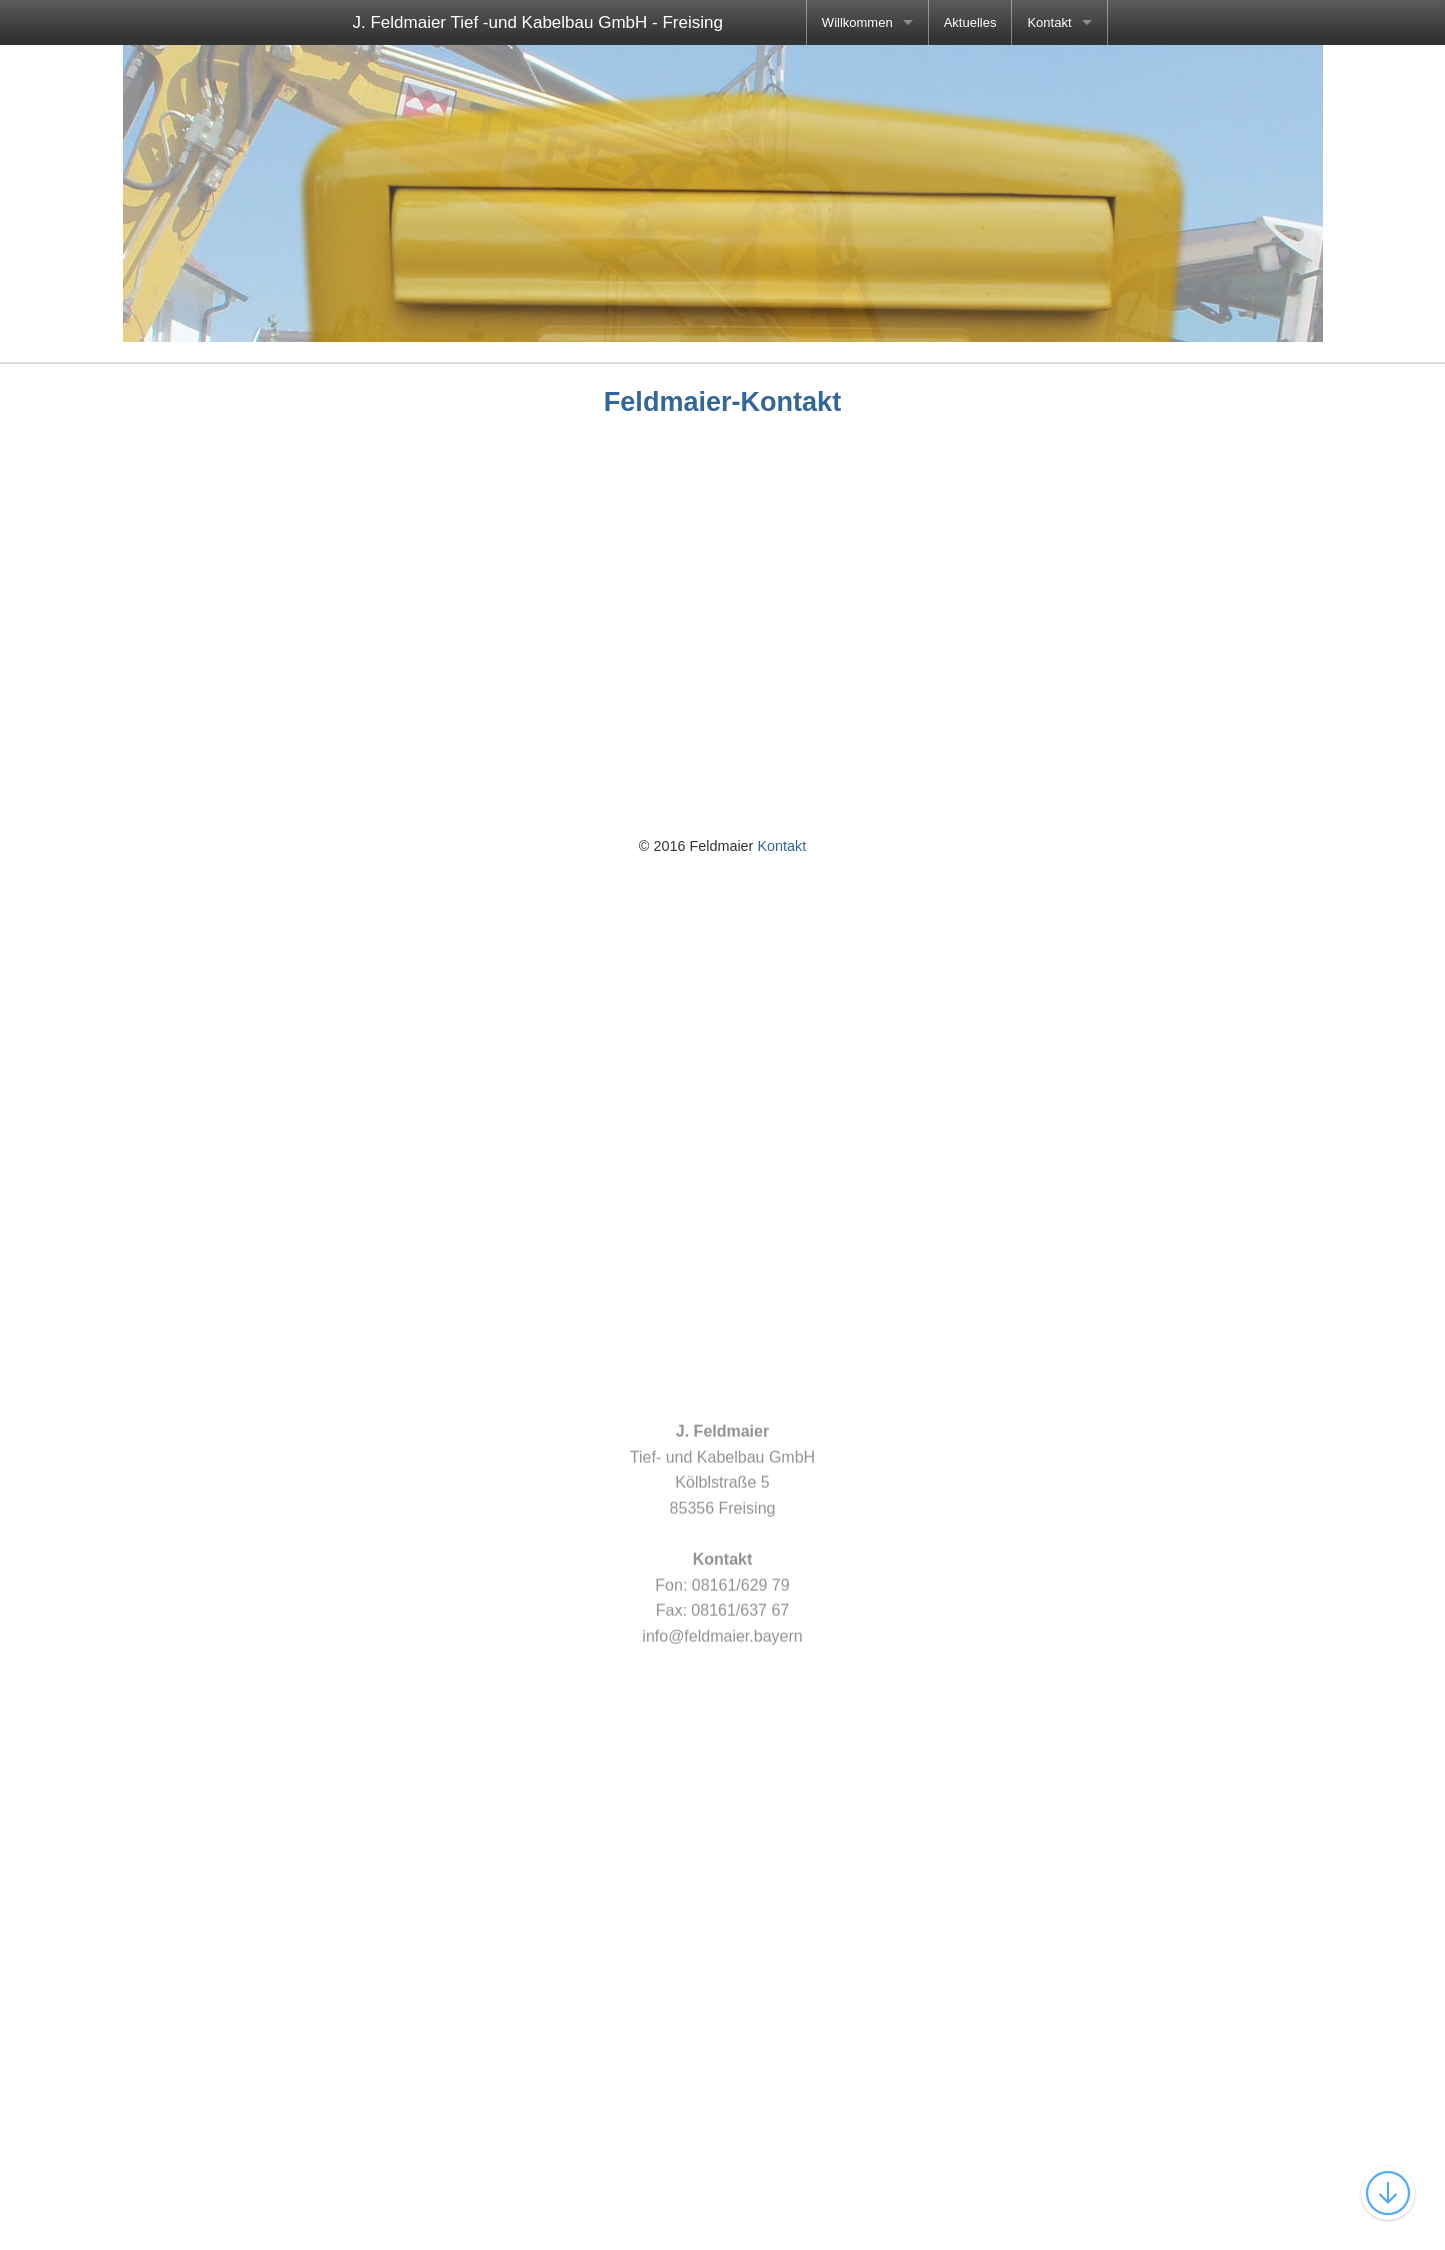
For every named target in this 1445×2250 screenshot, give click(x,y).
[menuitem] (867, 22)
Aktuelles (970, 22)
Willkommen (857, 22)
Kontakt (1049, 22)
